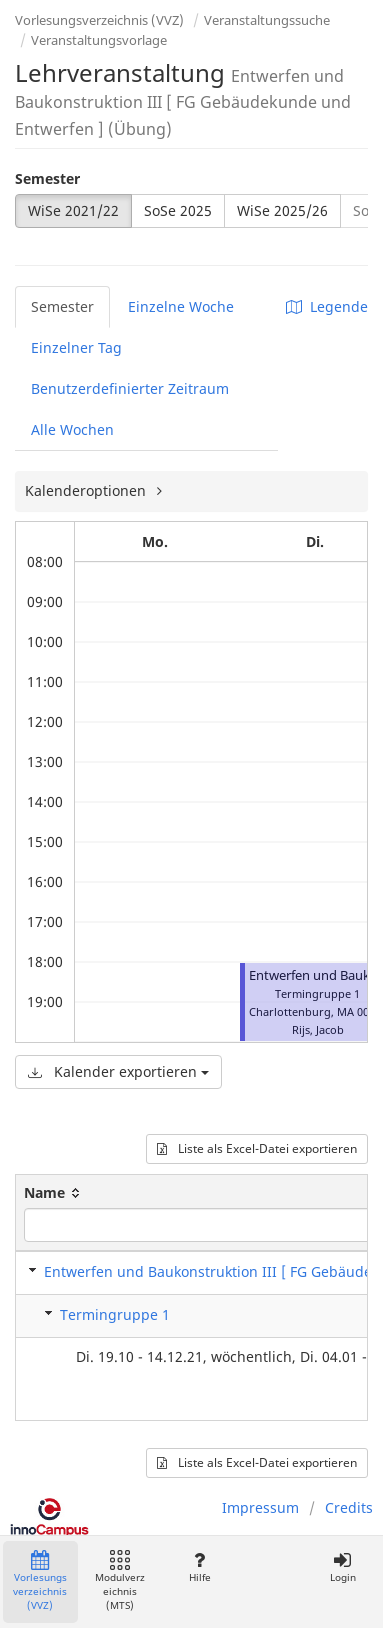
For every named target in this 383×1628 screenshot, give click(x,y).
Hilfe (199, 1567)
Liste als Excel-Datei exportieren (257, 1148)
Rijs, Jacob (318, 1029)
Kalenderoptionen (87, 490)
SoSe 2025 (178, 210)
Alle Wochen (72, 429)
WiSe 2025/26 (282, 210)
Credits (349, 1507)
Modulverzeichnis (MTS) (120, 1581)
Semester (47, 178)
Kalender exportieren (118, 1071)
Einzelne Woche (181, 306)
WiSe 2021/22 (73, 210)
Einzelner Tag (76, 347)
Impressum (260, 1507)
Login (342, 1567)
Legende (327, 306)
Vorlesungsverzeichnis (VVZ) (99, 20)
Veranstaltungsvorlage (99, 40)
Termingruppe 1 (115, 1314)
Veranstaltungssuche (267, 20)
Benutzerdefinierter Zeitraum (130, 388)
